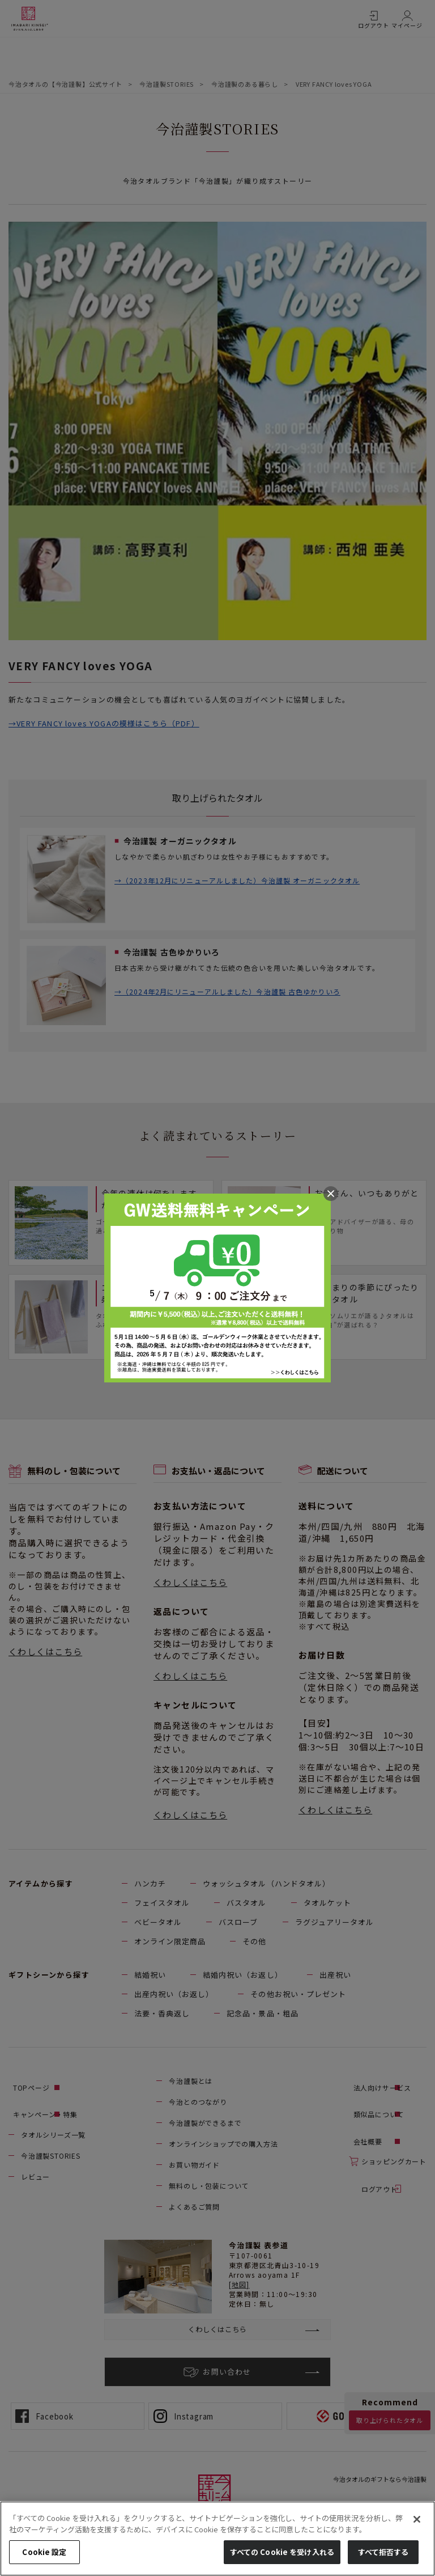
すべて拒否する (383, 2552)
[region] (217, 2538)
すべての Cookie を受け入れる (282, 2552)
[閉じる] (416, 2519)
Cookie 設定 (44, 2552)
